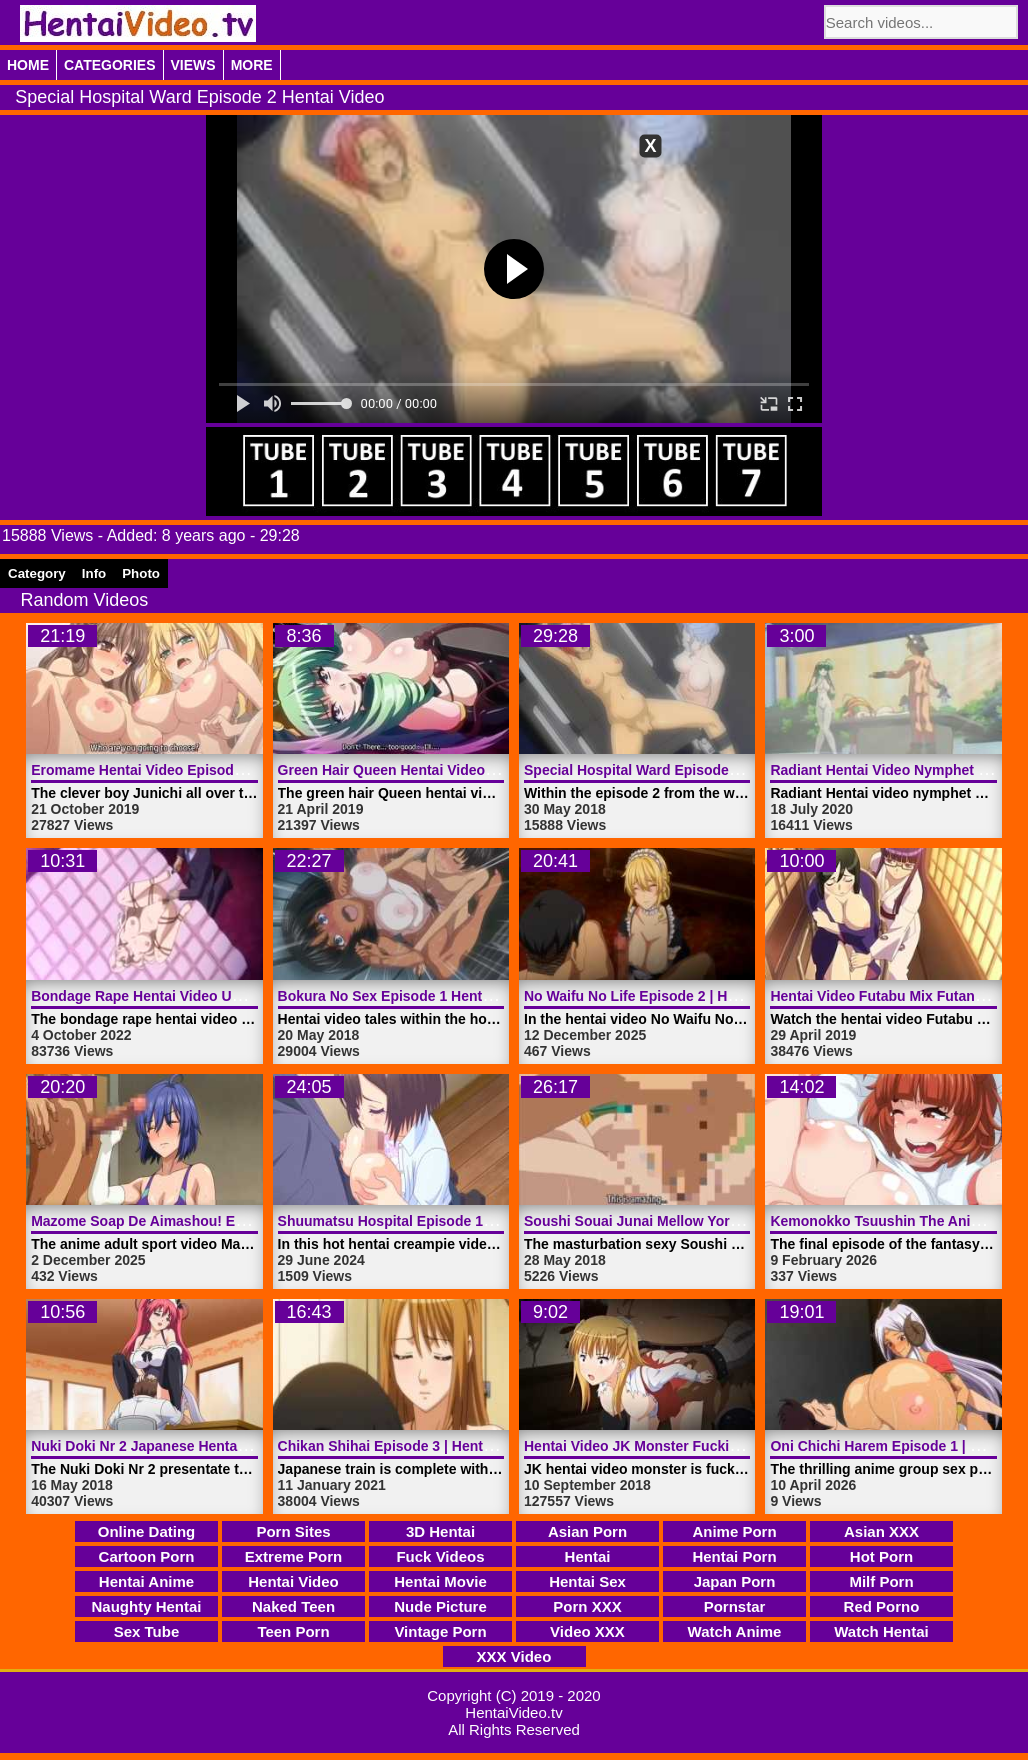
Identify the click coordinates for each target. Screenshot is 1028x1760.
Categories (110, 65)
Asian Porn (587, 1531)
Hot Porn (881, 1556)
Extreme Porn (294, 1556)
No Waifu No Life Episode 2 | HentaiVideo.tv (669, 996)
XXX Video (514, 1656)
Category (37, 573)
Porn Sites (293, 1531)
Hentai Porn (734, 1556)
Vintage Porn (440, 1631)
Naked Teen (293, 1606)
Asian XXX (881, 1531)
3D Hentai (440, 1531)
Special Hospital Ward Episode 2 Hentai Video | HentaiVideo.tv (731, 770)
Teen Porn (293, 1631)
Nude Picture (440, 1606)
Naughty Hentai (146, 1606)
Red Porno (882, 1606)
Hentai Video (293, 1581)
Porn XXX (587, 1606)
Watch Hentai (881, 1631)
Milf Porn (881, 1581)
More (252, 65)
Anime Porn (734, 1531)
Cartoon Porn (147, 1556)
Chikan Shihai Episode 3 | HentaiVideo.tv (413, 1446)
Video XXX (587, 1631)
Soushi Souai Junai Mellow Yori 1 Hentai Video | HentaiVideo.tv (733, 1221)
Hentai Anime (146, 1581)
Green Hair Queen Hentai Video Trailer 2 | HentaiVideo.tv (465, 770)
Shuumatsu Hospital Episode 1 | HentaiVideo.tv (435, 1221)
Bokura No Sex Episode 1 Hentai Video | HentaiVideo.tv (461, 996)
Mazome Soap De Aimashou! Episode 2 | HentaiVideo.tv (216, 1221)
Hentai (588, 1556)
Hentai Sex (587, 1581)
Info (94, 573)
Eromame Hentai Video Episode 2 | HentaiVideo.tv (196, 770)
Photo (141, 573)
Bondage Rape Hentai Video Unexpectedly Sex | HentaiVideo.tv (240, 996)
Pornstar (735, 1606)
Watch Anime (735, 1631)
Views (193, 65)
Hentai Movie (440, 1581)
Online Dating (147, 1531)
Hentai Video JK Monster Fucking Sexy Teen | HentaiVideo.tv (725, 1446)
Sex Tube (147, 1631)
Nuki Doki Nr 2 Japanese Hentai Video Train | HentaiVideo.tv (230, 1446)
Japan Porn (735, 1581)
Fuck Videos (440, 1556)
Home (28, 65)
